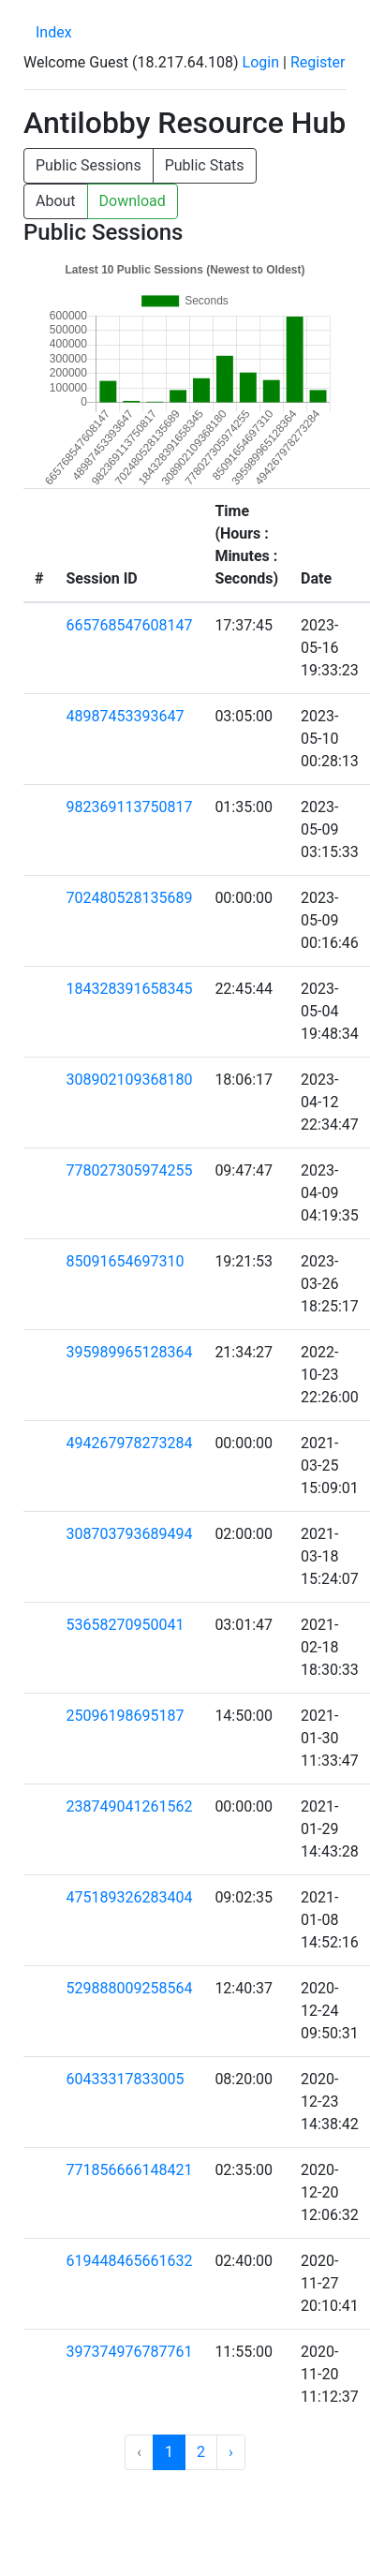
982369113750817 (129, 807)
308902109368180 (129, 1079)
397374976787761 (129, 2352)
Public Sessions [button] (88, 165)
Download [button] (132, 201)
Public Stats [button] (204, 165)
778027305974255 (129, 1170)
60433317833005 (125, 2079)
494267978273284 (129, 1443)
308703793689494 (129, 1534)
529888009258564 (129, 1988)
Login (261, 62)
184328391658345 (129, 989)
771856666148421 (129, 2170)
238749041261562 (129, 1806)
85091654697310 (125, 1261)
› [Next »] (231, 2452)
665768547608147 (129, 625)
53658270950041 (125, 1625)
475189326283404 (129, 1897)
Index (54, 32)
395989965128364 (129, 1352)
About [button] (56, 201)
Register (318, 62)
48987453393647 (125, 716)
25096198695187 (125, 1716)
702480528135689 (129, 898)
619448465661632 (129, 2261)
